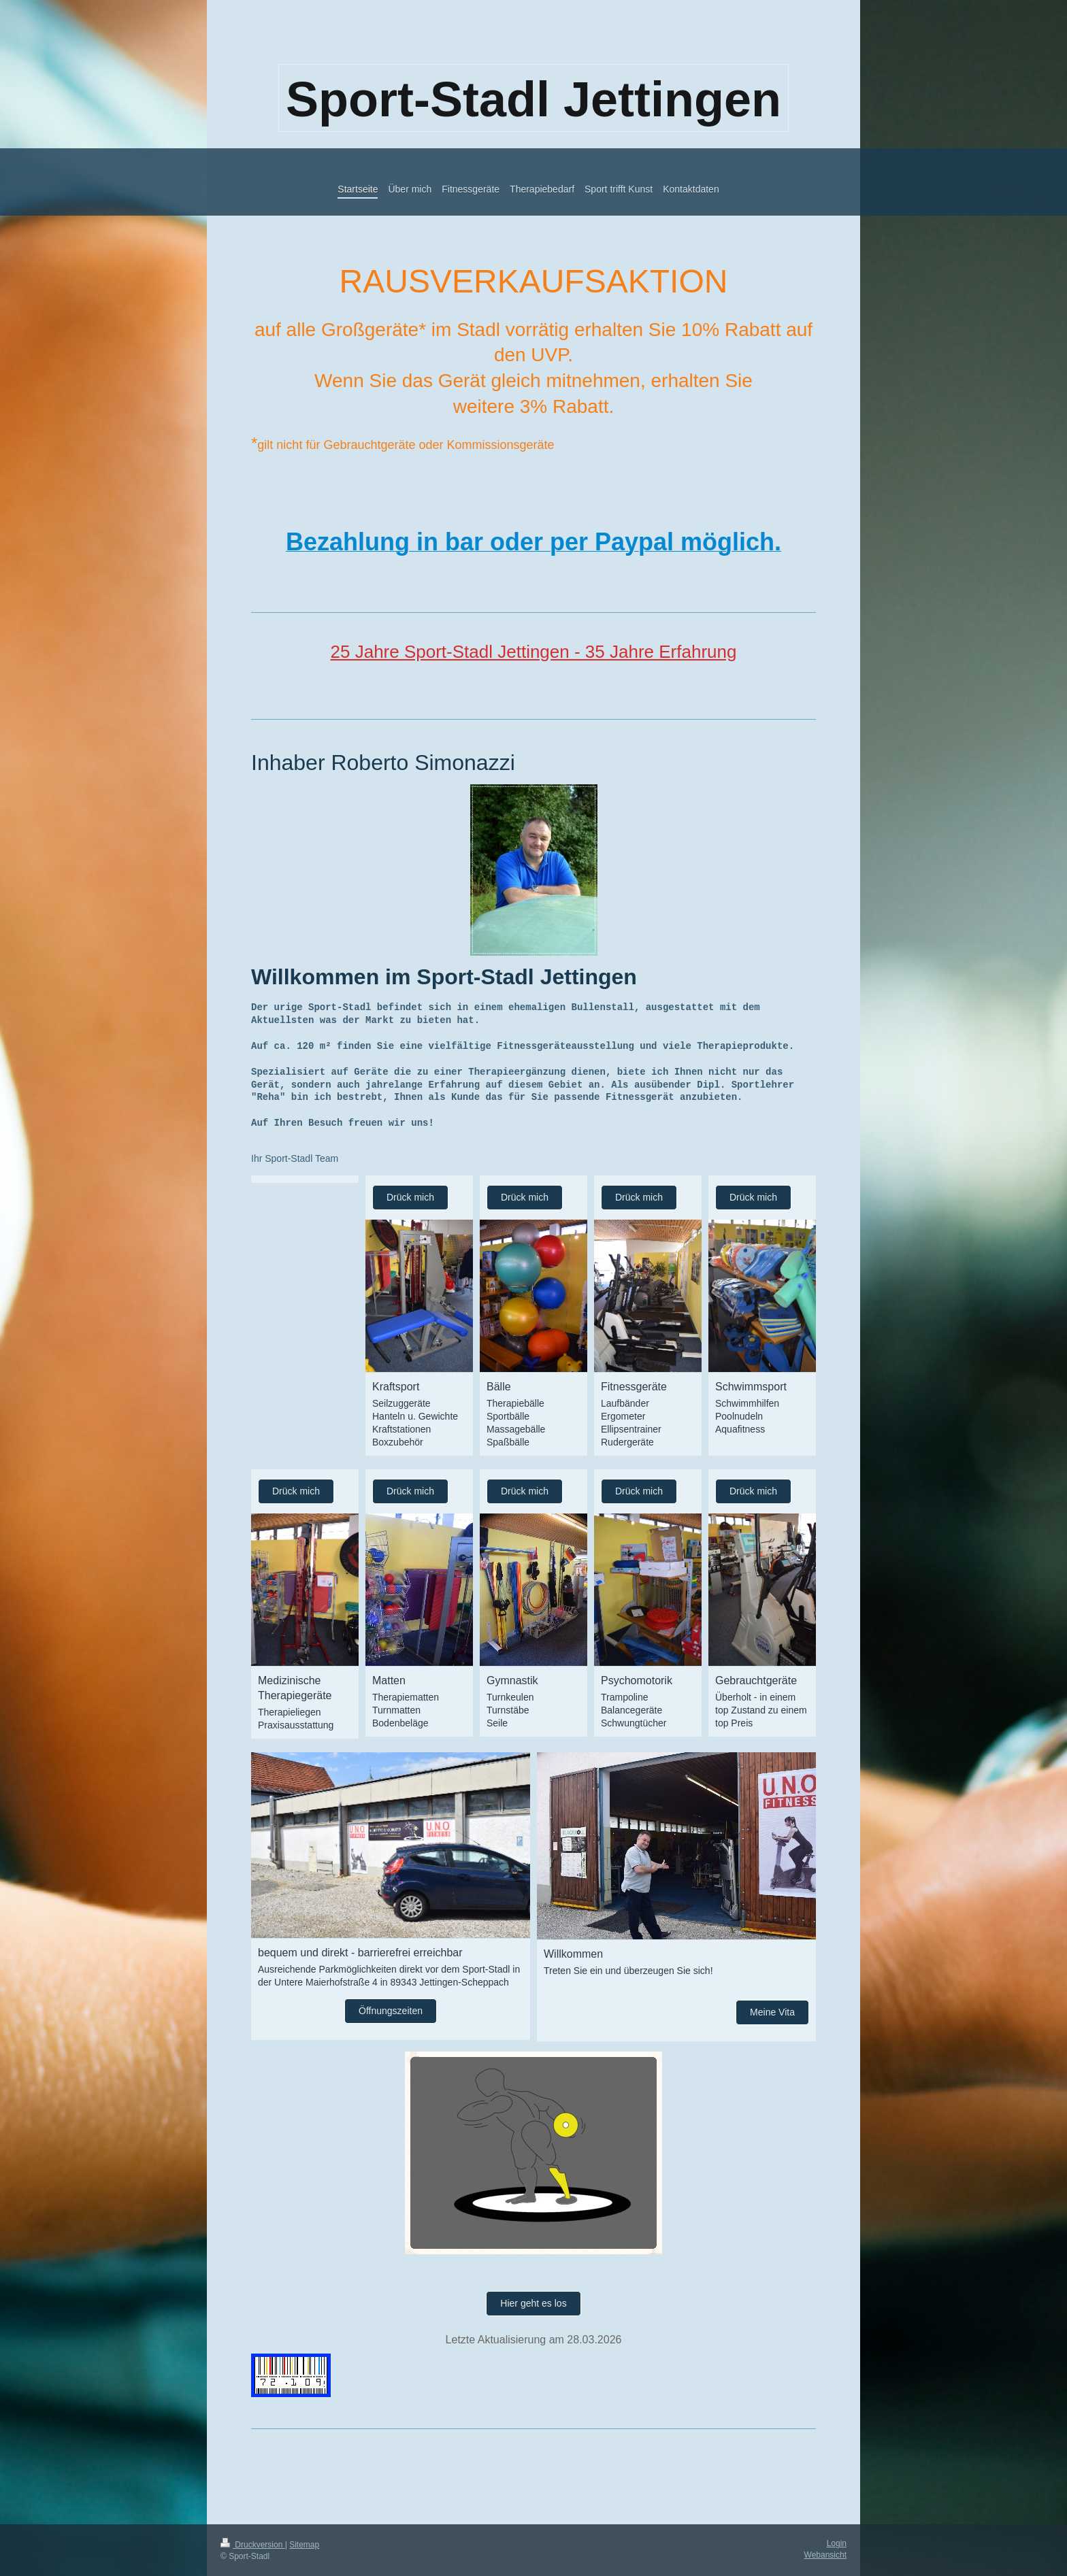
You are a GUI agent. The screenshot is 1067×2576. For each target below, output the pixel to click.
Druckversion (252, 2544)
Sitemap (304, 2544)
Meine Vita (772, 2012)
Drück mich (410, 1197)
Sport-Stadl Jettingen (533, 99)
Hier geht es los (533, 2303)
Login (837, 2543)
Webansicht (825, 2555)
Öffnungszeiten (391, 2010)
